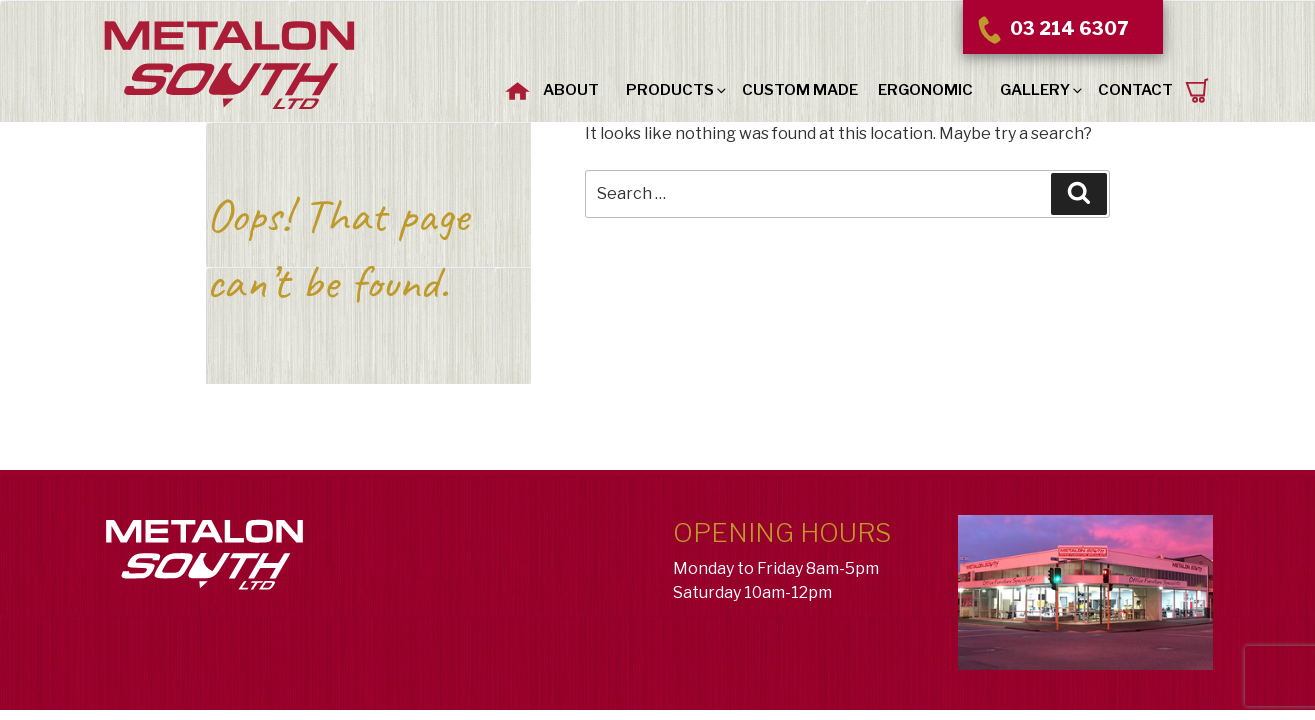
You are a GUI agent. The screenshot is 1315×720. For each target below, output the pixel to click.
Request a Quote (1198, 90)
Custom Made (800, 90)
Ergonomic (925, 90)
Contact (1135, 90)
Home (518, 88)
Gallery (1042, 90)
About (571, 90)
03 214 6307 (1051, 28)
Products (677, 90)
